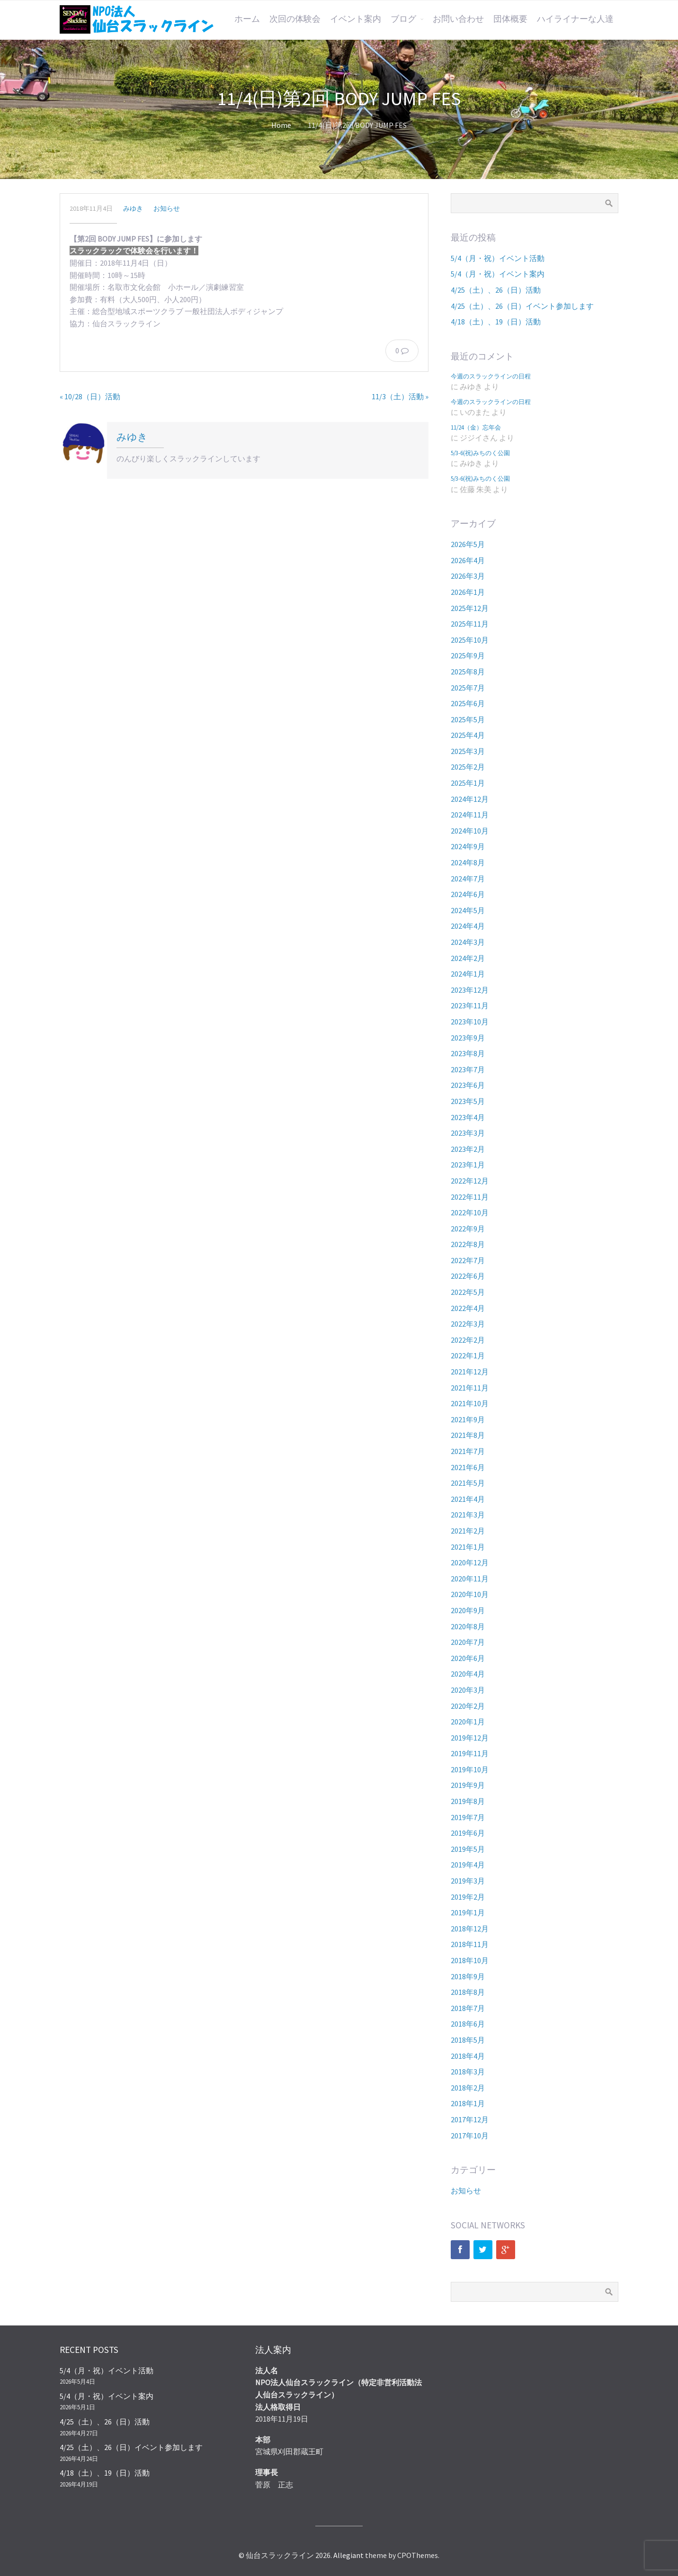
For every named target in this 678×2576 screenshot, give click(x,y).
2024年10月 (470, 830)
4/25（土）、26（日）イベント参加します (522, 306)
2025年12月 (470, 608)
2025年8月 (468, 671)
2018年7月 (468, 2008)
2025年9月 (468, 655)
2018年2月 (468, 2087)
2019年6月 (468, 1833)
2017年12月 (470, 2119)
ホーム (247, 19)
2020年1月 (468, 1721)
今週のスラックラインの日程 (491, 376)
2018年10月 (470, 1960)
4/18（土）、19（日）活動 (496, 321)
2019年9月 (468, 1785)
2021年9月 (468, 1419)
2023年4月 (468, 1117)
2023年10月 (470, 1021)
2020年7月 (468, 1642)
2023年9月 (468, 1037)
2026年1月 (468, 592)
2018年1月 (468, 2103)
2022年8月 (468, 1244)
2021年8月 (468, 1435)
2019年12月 (470, 1737)
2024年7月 (468, 878)
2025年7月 (468, 687)
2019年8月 (468, 1801)
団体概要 (510, 19)
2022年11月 (470, 1197)
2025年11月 (470, 623)
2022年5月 (468, 1292)
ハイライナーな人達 (575, 19)
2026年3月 (468, 576)
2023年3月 (468, 1133)
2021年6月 (468, 1467)
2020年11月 (470, 1578)
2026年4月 (468, 560)
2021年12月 (470, 1371)
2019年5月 (468, 1849)
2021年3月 (468, 1514)
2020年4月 (468, 1673)
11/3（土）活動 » (400, 396)
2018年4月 (468, 2056)
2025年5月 (468, 719)
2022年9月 (468, 1228)
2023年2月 (468, 1149)
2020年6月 (468, 1658)
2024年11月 (470, 814)
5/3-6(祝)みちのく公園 (480, 453)
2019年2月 (468, 1897)
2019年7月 (468, 1817)
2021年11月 (470, 1387)
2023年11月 (470, 1005)
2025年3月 (468, 751)
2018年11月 (470, 1944)
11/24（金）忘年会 (476, 427)
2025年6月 (468, 703)
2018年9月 (468, 1976)
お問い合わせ (458, 19)
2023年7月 (468, 1069)
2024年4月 (468, 926)
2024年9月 (468, 846)
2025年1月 (468, 783)
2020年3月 (468, 1690)
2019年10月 (470, 1769)
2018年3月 (468, 2071)
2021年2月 (468, 1530)
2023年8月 (468, 1053)
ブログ (403, 19)
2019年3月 (468, 1880)
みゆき (133, 208)
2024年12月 (470, 799)
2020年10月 (470, 1594)
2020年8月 (468, 1626)
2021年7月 (468, 1451)
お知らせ (166, 208)
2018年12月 (470, 1928)
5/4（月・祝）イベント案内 (497, 273)
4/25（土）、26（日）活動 (496, 290)
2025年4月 (468, 735)
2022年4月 (468, 1308)
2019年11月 (470, 1753)
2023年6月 (468, 1085)
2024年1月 (468, 973)
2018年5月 (468, 2040)
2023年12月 (470, 990)
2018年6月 (468, 2023)
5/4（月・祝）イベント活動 (497, 258)
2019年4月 (468, 1864)
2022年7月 (468, 1260)
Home (281, 125)
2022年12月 (470, 1180)
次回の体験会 (295, 19)
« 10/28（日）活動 (90, 396)
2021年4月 (468, 1499)
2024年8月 (468, 862)
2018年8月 (468, 1992)
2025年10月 (470, 640)
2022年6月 (468, 1276)
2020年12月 (470, 1562)
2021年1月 (468, 1547)
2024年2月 (468, 958)
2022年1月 (468, 1355)
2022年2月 (468, 1340)
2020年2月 (468, 1706)
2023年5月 (468, 1101)
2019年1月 (468, 1912)
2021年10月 (470, 1403)
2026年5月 (468, 544)
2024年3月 (468, 942)
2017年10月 (470, 2135)
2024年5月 (468, 910)
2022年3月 (468, 1323)
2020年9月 (468, 1610)
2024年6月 (468, 894)
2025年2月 (468, 767)
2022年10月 (470, 1212)
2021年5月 (468, 1483)
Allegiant (348, 2555)
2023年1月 (468, 1164)
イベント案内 (355, 19)
